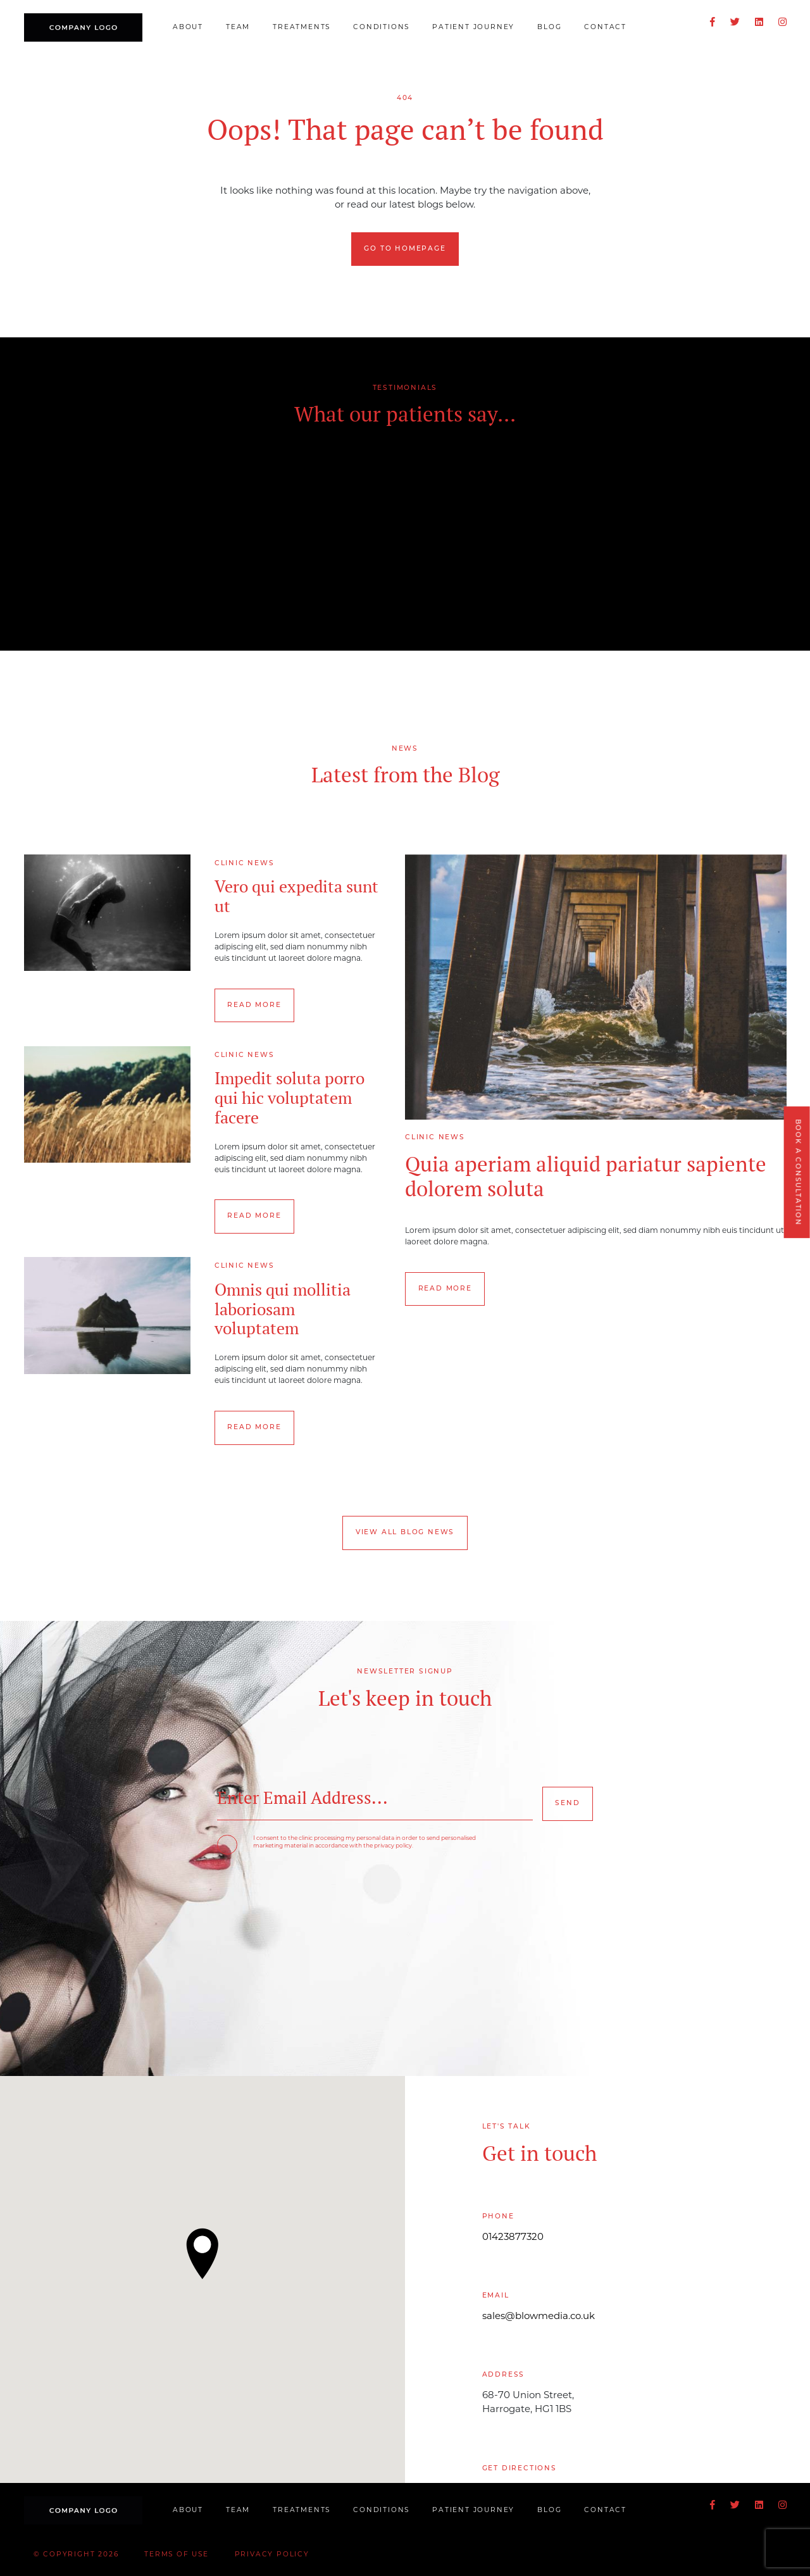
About (188, 27)
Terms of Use (176, 2554)
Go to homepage (405, 249)
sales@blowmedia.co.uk (538, 2317)
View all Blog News (405, 1532)
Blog (549, 27)
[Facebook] (712, 23)
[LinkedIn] (759, 23)
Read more (254, 1005)
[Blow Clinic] (83, 27)
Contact (605, 27)
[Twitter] (735, 23)
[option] (405, 539)
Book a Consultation (797, 1171)
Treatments (301, 27)
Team (238, 27)
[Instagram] (782, 23)
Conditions (381, 27)
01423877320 (513, 2237)
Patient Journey (473, 27)
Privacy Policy (272, 2554)
